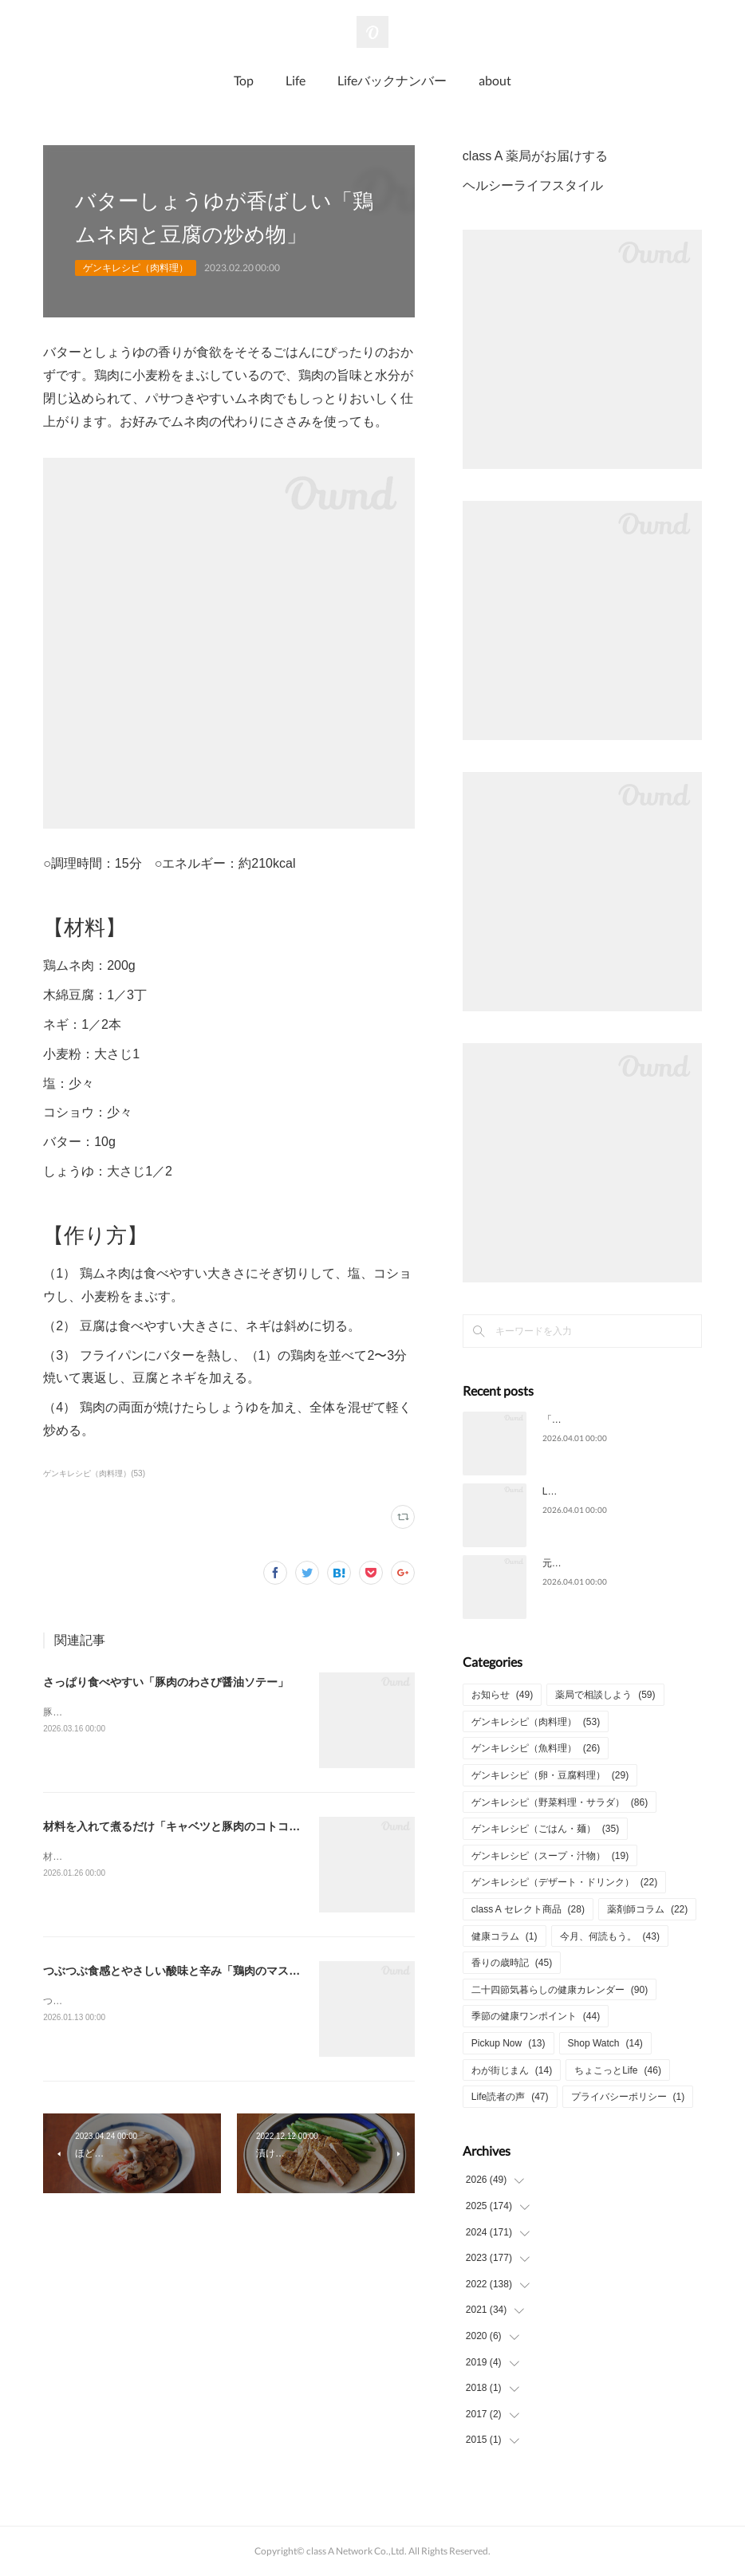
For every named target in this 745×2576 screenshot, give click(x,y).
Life (295, 80)
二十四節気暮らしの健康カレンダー (559, 1989)
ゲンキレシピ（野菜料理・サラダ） (559, 1802)
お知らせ (502, 1694)
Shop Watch (605, 2043)
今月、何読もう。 (610, 1936)
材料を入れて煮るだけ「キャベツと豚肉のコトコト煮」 (182, 1826)
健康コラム (504, 1936)
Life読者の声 (510, 2096)
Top (244, 80)
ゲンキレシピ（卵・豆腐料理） (550, 1775)
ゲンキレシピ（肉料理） (135, 268)
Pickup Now (508, 2043)
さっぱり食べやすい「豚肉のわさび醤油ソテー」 (166, 1682)
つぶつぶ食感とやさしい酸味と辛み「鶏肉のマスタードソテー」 (205, 1970)
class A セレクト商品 (528, 1909)
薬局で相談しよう (605, 1694)
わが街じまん (511, 2070)
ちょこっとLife (617, 2070)
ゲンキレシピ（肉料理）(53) (94, 1473)
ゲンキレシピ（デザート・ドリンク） (564, 1882)
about (495, 80)
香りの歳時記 (511, 1962)
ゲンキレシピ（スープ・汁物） (550, 1855)
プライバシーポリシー (628, 2096)
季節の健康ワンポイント (535, 2016)
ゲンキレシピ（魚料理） (535, 1748)
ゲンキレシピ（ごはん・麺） (545, 1828)
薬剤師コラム (647, 1909)
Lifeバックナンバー (392, 80)
